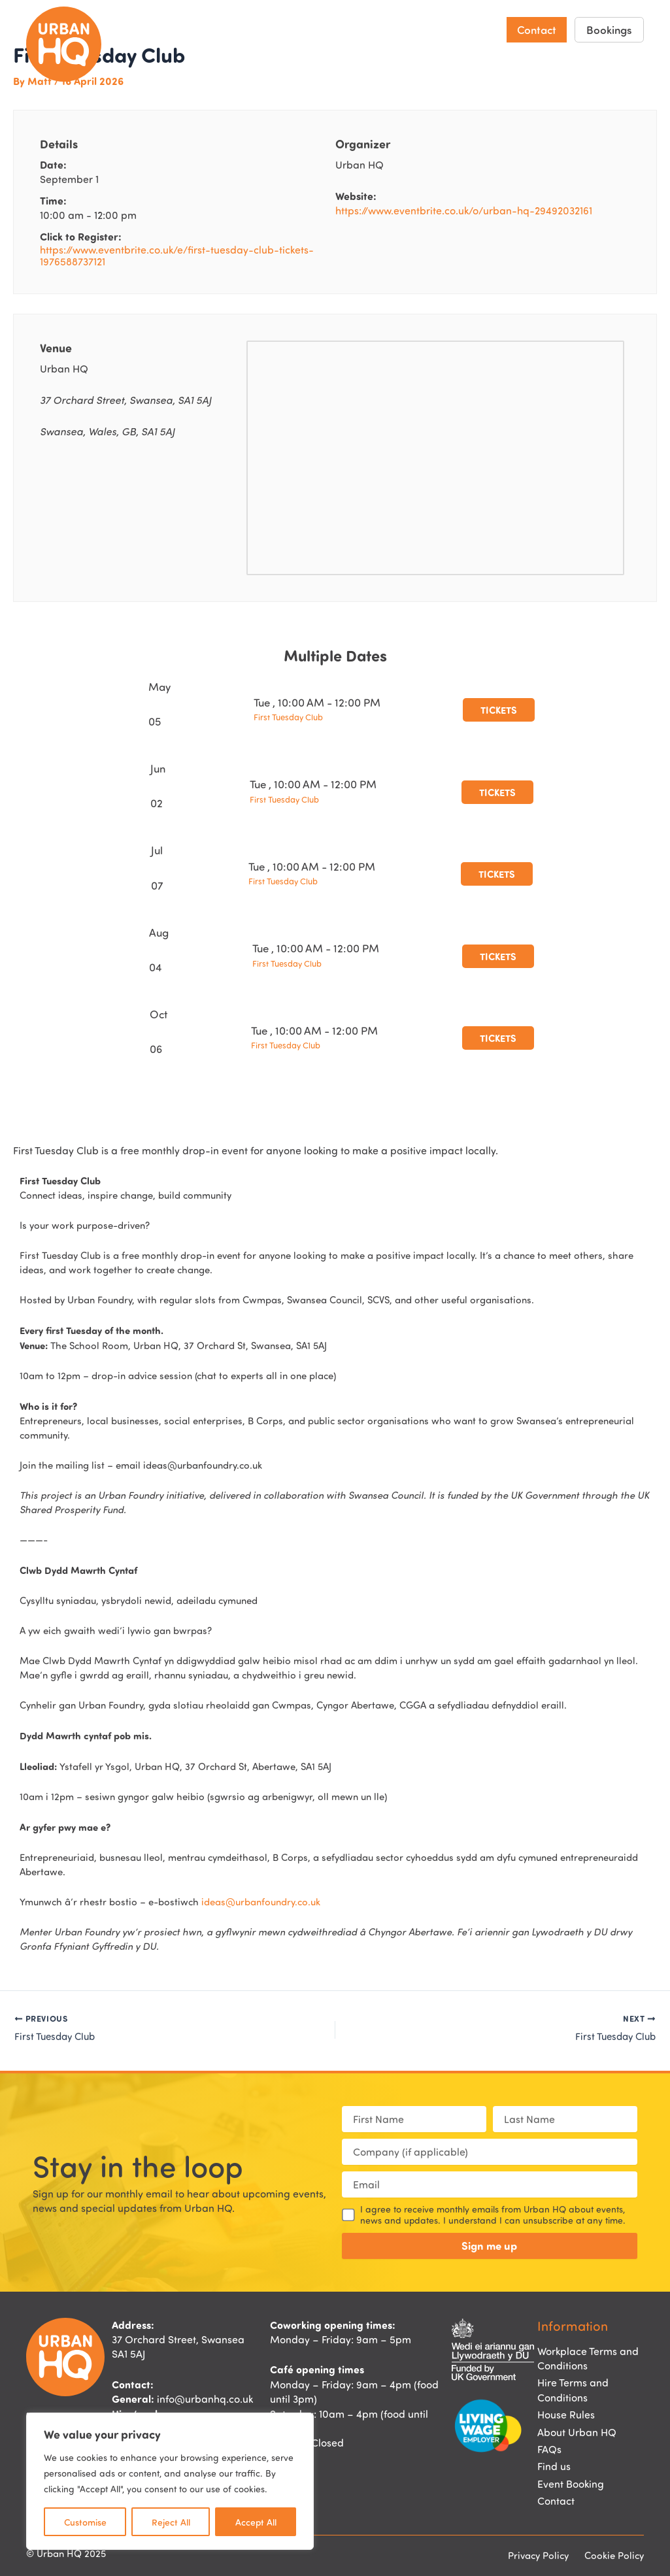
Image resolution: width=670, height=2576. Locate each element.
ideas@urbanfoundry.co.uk (260, 1902)
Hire (271, 29)
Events (354, 29)
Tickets (498, 709)
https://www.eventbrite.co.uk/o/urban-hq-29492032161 (463, 210)
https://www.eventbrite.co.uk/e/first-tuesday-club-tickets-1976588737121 (177, 255)
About (468, 30)
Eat (310, 29)
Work (229, 29)
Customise (85, 2522)
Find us (407, 29)
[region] (170, 2481)
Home (182, 29)
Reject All (171, 2522)
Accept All (255, 2522)
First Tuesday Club (288, 717)
